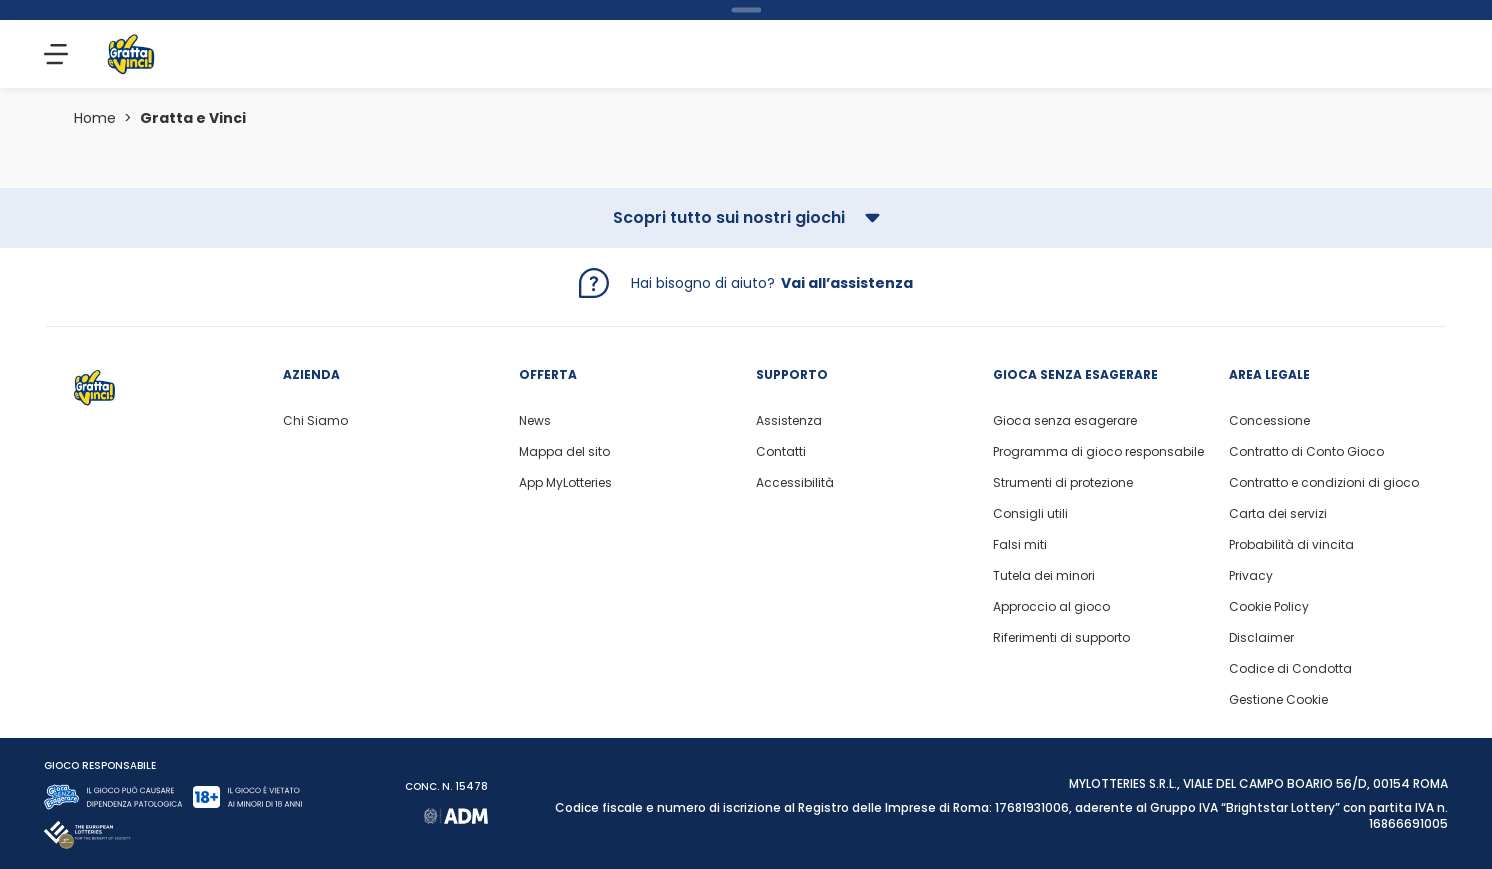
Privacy (1251, 576)
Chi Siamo (315, 421)
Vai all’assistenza (847, 283)
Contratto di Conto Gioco (1306, 452)
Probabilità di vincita (1291, 545)
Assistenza (789, 421)
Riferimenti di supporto (1061, 638)
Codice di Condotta (1290, 669)
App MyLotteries (565, 483)
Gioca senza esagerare (1065, 421)
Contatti (781, 452)
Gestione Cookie (1278, 700)
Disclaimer (1261, 638)
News (535, 421)
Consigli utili (1030, 514)
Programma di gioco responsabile (1098, 452)
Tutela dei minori (1044, 576)
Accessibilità (795, 483)
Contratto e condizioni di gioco (1324, 483)
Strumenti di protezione (1063, 483)
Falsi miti (1020, 545)
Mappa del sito (564, 452)
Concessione (1269, 421)
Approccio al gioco (1051, 607)
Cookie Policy (1269, 607)
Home (95, 118)
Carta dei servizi (1278, 514)
